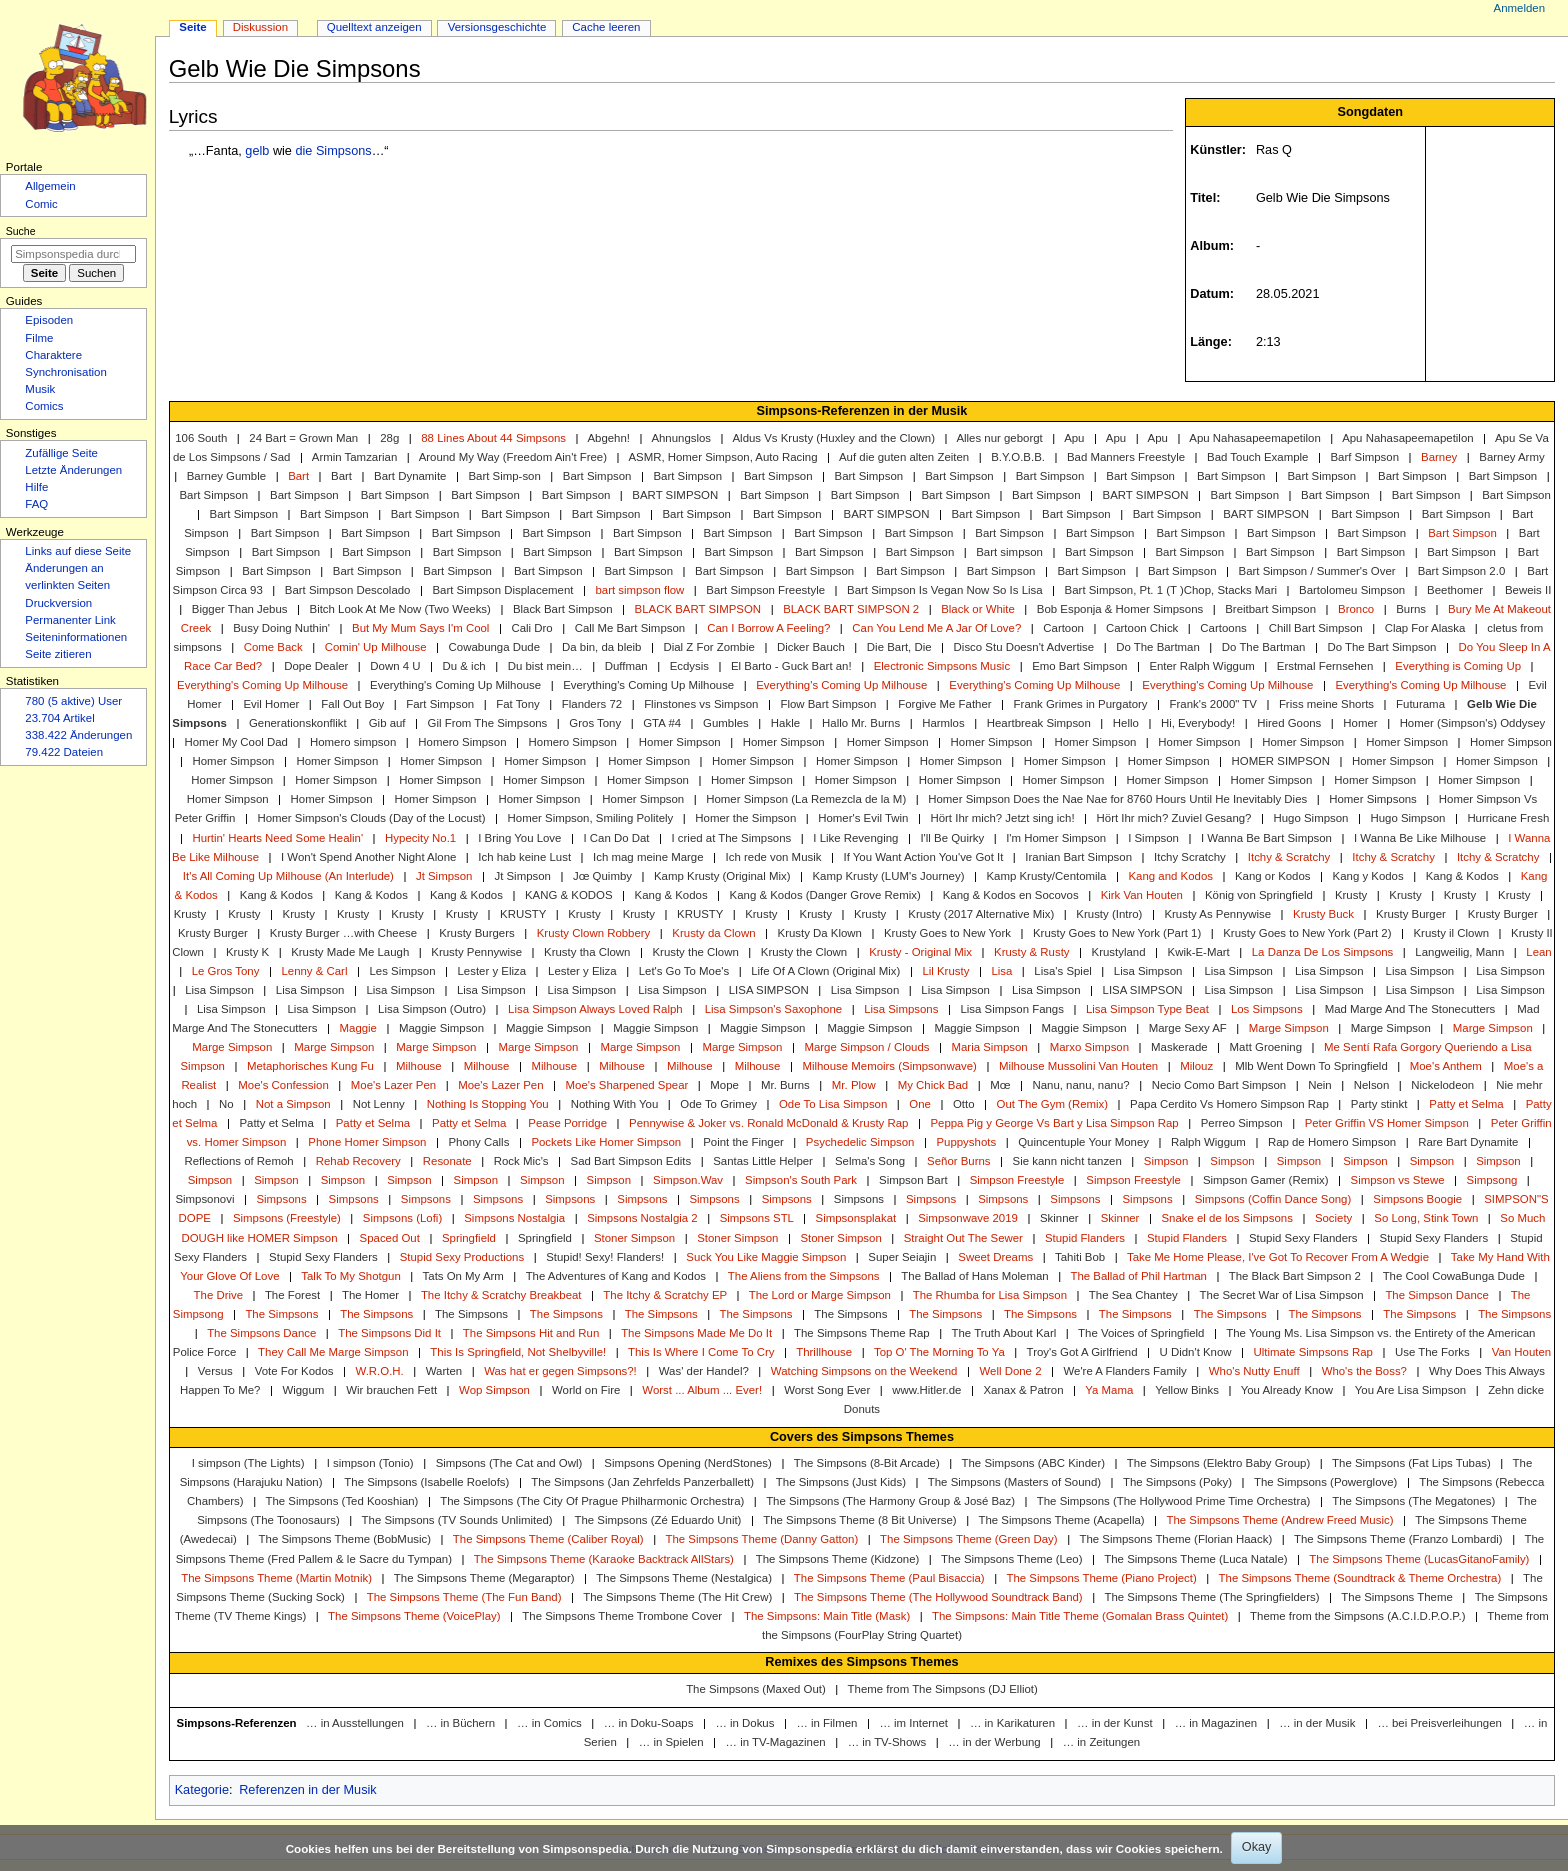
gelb (257, 151)
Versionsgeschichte (497, 27)
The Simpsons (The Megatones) (1413, 1501)
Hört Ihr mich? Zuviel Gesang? (1174, 818)
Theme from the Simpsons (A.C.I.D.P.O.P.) (1357, 1616)
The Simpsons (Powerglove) (1325, 1482)
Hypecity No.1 (420, 838)
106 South (201, 438)
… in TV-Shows (887, 1742)
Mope (724, 1085)
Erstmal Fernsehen (1325, 666)
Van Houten (1521, 1352)
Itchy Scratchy (1190, 857)
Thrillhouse (824, 1352)
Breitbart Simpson (1270, 609)
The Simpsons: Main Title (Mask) (827, 1616)
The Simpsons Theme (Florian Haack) (1175, 1539)
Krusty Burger (1411, 914)
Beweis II (1528, 590)
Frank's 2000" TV (1213, 704)
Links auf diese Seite (78, 551)
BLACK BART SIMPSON (698, 609)
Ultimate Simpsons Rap (1313, 1352)
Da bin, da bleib (601, 647)
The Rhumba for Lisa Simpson (990, 1295)
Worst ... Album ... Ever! (702, 1390)
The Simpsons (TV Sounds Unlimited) (457, 1520)
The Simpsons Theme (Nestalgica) (684, 1578)
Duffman (626, 666)
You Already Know (1287, 1390)
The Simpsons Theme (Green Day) (969, 1539)
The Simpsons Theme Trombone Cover (622, 1616)
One (920, 1104)
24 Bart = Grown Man (303, 438)
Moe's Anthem (1446, 1066)
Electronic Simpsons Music (942, 666)
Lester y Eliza (492, 971)
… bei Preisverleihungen (1439, 1723)
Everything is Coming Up (1458, 666)
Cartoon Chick (1142, 628)
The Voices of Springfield (1141, 1333)
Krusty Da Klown (820, 933)
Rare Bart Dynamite (1468, 1142)
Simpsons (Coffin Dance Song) (1273, 1199)
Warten (444, 1371)
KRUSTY (523, 914)
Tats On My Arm (463, 1276)
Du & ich (464, 666)
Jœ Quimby (602, 876)
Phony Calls (478, 1142)
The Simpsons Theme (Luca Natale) (1195, 1559)
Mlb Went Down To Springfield (1311, 1066)
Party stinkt (1379, 1104)
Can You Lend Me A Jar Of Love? (936, 628)
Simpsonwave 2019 (968, 1218)
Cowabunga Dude (494, 647)
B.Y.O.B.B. (1018, 457)
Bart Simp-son (504, 476)
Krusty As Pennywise (1217, 914)
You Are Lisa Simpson (1410, 1390)
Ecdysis (689, 666)
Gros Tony (595, 723)
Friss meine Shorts (1326, 704)
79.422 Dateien (64, 752)
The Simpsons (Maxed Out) (756, 1689)
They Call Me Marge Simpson (333, 1352)
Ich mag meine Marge (648, 857)
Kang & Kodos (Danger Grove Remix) (825, 895)
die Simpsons (333, 151)
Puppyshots (966, 1142)
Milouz (1196, 1066)
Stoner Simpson (634, 1238)
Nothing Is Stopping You (488, 1104)
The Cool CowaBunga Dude (1454, 1276)
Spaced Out (390, 1238)
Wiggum (303, 1390)
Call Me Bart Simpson (630, 628)
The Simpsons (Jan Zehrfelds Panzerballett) (642, 1482)
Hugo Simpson (1311, 818)
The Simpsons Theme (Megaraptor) (484, 1578)
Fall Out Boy (352, 704)
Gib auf (387, 723)
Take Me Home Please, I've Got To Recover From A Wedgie (1278, 1257)
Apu (1074, 438)
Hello (1126, 723)
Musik (40, 389)
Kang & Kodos (1462, 876)
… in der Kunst (1115, 1723)
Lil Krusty (945, 971)
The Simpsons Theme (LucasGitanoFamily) (1419, 1559)
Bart (298, 476)
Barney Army (1511, 457)
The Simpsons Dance (261, 1333)
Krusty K (247, 952)
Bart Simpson (597, 476)
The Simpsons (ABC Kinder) (1033, 1463)
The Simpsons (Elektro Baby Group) (1218, 1463)
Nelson (1372, 1085)
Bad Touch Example (1257, 457)
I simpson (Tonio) (370, 1463)
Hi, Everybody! (1198, 723)
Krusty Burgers (477, 933)
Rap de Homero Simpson (1332, 1142)
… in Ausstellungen (355, 1723)
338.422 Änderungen (78, 735)
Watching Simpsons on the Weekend (864, 1371)
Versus (215, 1371)
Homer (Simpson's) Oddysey (1473, 723)
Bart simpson (1009, 552)
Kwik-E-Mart (1199, 952)
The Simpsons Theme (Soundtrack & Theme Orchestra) (1360, 1578)
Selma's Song (870, 1161)
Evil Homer (271, 704)
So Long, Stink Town (1426, 1218)
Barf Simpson (1364, 457)
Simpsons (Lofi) (402, 1218)
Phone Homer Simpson (367, 1142)
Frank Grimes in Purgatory (1081, 704)
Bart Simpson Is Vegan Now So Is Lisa (945, 590)
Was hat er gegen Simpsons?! (560, 1371)
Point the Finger (743, 1142)
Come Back (273, 647)
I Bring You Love (519, 838)
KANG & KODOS (569, 895)
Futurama (1420, 704)
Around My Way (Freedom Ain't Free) (513, 457)
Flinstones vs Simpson (701, 704)
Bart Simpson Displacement (502, 590)
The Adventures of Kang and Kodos (616, 1276)
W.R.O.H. (380, 1371)
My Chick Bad (933, 1085)
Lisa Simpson (1148, 971)
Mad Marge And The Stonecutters (1410, 1009)
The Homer (370, 1295)
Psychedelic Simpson (860, 1142)
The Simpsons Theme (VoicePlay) (414, 1616)
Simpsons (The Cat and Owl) (509, 1463)
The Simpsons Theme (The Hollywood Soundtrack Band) (938, 1597)
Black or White (978, 609)
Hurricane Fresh (1508, 818)
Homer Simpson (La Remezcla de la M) (806, 799)
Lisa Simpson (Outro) (432, 1009)
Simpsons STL (757, 1218)
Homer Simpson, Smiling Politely (591, 818)
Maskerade (1179, 1047)
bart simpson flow (639, 590)
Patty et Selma (1466, 1104)
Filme (39, 338)
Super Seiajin (902, 1257)
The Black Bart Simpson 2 (1295, 1276)
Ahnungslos (681, 438)
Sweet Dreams (995, 1257)
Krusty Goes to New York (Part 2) (1307, 933)
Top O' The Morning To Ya (939, 1352)
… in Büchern (460, 1723)
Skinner (1059, 1218)
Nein (1320, 1085)
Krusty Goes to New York (947, 933)
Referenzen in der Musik (308, 1790)
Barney (1439, 457)
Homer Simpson (680, 742)
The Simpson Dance (1436, 1295)
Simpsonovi (204, 1199)
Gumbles (726, 723)
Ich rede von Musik (774, 857)
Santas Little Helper (763, 1161)
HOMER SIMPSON (1281, 761)
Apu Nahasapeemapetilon (1254, 438)
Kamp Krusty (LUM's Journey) (888, 876)
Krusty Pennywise (476, 952)
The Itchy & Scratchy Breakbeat (501, 1295)
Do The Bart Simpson (1381, 647)
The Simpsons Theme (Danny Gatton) (761, 1539)
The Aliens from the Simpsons (804, 1276)
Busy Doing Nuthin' (281, 628)
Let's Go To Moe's (684, 971)
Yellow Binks (1187, 1390)
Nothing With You (615, 1104)
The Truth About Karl (1004, 1333)
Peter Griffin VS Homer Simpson (1387, 1123)
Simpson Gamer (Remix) (1266, 1180)
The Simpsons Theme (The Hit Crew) (677, 1597)
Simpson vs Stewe (1398, 1180)
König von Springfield (1259, 895)
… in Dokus (744, 1723)
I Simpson (1153, 838)
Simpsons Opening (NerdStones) (688, 1463)
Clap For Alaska (1425, 628)
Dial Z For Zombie (708, 647)
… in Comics (549, 1723)
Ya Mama (1109, 1390)
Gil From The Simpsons (488, 723)
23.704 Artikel (59, 718)
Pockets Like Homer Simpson (606, 1142)
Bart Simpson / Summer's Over (1317, 571)
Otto (964, 1104)
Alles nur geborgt (999, 438)
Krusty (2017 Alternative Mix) (981, 914)
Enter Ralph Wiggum (1201, 666)
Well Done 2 (1010, 1371)
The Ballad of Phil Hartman (1138, 1276)
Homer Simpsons (1373, 799)
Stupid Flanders (1085, 1238)
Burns (1411, 609)
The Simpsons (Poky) (1177, 1482)
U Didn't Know (1196, 1352)
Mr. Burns (785, 1085)
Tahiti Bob (1080, 1257)
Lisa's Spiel (1062, 971)
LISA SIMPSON (769, 990)
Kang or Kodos (1273, 876)
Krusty (1351, 895)
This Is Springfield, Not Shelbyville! (518, 1352)
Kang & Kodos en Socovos (1011, 895)
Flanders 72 (592, 704)
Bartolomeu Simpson (1352, 590)
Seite (192, 27)
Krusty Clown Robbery (594, 933)
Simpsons (281, 1199)
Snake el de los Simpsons (1226, 1218)
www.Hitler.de (926, 1390)
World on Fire (586, 1390)
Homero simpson (353, 742)
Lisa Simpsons (901, 1009)
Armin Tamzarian (354, 457)
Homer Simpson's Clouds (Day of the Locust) (371, 818)
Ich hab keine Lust (524, 857)
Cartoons (1223, 628)
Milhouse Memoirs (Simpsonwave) (889, 1066)
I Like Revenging (855, 838)
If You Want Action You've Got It (923, 857)
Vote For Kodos (294, 1371)
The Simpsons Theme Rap (862, 1333)
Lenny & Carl (314, 971)
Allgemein (50, 186)
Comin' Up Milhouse (376, 647)
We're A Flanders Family (1125, 1371)
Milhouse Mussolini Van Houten (1078, 1066)
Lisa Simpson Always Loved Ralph (595, 1009)
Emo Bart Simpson (1079, 666)
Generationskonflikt (298, 723)
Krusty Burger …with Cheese (343, 933)
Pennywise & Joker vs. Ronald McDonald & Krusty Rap (768, 1123)
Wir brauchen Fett (391, 1390)
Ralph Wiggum (1208, 1142)
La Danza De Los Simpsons (1323, 952)
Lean (1538, 952)
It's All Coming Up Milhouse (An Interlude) (288, 876)
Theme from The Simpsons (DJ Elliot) (943, 1689)
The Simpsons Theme (1397, 1597)
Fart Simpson (440, 704)
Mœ (1000, 1085)
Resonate (447, 1161)
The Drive (219, 1295)
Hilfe (36, 487)
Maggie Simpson (441, 1028)
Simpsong (1492, 1180)
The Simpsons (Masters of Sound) (1014, 1482)
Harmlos (943, 723)
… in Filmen (826, 1723)
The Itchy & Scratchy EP (665, 1295)
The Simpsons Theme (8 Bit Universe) (859, 1520)
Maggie (358, 1028)
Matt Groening (1266, 1047)
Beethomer (1455, 590)
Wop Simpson (494, 1390)
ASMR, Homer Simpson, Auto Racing (722, 457)
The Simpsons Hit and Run (531, 1333)
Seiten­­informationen (76, 637)
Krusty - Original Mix (920, 952)
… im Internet (913, 1723)
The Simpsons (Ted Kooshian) (341, 1501)
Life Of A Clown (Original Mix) (825, 971)
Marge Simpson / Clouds (866, 1047)
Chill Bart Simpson (1316, 628)
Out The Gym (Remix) (1053, 1104)
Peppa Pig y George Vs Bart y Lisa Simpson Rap (1054, 1123)
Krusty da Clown (713, 933)
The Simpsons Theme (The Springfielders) (1211, 1597)
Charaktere (53, 355)
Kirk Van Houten (1142, 895)
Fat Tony (518, 704)
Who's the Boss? (1364, 1371)
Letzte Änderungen (73, 470)
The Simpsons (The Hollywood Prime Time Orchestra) (1174, 1501)
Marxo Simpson (1089, 1047)
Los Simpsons (1267, 1009)
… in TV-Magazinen (776, 1742)
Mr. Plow (854, 1085)
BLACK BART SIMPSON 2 (851, 609)
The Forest (292, 1295)
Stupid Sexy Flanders (1303, 1238)
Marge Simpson (1289, 1028)
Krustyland (1119, 952)
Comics (44, 406)
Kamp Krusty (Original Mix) (722, 876)
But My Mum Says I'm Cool (420, 628)
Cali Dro (531, 628)
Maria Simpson (990, 1047)
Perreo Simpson (1242, 1123)
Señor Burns (959, 1161)
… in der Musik (1317, 1723)
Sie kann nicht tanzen (1067, 1161)
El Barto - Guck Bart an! (791, 666)
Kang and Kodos (1170, 876)
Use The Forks (1432, 1352)
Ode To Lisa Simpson (833, 1104)
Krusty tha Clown (587, 952)
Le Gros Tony (226, 971)
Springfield (469, 1238)
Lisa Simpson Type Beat (1147, 1009)
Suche (21, 231)
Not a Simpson (293, 1104)
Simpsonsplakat (856, 1218)
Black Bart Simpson (563, 609)
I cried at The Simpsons (732, 838)
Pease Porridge (567, 1123)
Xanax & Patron (1023, 1390)
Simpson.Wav (688, 1180)
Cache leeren (606, 27)
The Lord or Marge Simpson (820, 1295)
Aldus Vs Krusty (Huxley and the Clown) (833, 438)
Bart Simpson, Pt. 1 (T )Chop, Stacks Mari (1171, 590)
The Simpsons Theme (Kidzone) (838, 1559)
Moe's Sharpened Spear (627, 1085)
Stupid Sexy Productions (462, 1257)
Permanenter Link (70, 620)
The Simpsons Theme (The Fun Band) (464, 1597)
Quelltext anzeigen (374, 27)
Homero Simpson (462, 742)
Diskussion (260, 27)
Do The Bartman (1158, 647)
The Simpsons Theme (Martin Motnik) (276, 1578)
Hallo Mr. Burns (861, 723)
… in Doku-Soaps (649, 1723)
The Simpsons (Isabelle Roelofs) (426, 1482)
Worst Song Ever (827, 1390)
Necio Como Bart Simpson (1219, 1085)
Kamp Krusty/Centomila (1046, 876)
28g (389, 438)
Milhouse (419, 1066)
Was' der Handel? (704, 1371)
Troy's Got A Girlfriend (1082, 1352)
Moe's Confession (283, 1085)
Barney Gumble (226, 476)
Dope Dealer (316, 666)
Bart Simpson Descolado (348, 590)
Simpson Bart (913, 1180)
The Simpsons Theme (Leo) (1011, 1559)
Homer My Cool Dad (235, 742)
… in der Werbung (994, 1742)
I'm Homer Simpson (1056, 838)
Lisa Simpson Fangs (1011, 1009)
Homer (1360, 723)
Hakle (785, 723)
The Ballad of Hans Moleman (974, 1276)
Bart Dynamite (410, 476)
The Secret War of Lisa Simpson (1282, 1295)
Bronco (1356, 609)
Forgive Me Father (944, 704)
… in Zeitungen (1101, 1742)
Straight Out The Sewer (963, 1238)
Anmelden (1520, 8)
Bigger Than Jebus (240, 609)
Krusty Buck (1323, 914)
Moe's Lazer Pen (393, 1085)
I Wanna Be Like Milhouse (1420, 838)
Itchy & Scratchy (1289, 857)
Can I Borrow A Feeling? (768, 628)
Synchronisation (66, 372)
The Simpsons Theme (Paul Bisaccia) (889, 1578)
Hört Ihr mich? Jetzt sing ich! (1002, 818)
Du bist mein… (545, 666)
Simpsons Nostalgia (514, 1218)
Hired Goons (1289, 723)
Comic (41, 204)
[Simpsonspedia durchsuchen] (73, 254)
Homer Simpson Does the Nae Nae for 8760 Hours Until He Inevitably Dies (1117, 799)
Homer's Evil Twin (863, 818)
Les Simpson (402, 971)
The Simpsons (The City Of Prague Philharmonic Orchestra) (592, 1501)
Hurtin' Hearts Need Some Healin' (277, 838)
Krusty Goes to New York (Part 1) (1117, 933)
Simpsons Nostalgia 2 (642, 1218)
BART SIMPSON (675, 495)
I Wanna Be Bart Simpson (1266, 838)
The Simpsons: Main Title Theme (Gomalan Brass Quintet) (1080, 1616)
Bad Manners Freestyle (1126, 457)
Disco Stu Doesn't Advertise (1024, 647)
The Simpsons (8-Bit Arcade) (867, 1463)
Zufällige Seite (61, 453)
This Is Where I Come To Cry (701, 1352)
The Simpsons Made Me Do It (696, 1333)
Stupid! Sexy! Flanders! (605, 1257)
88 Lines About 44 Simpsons (493, 438)
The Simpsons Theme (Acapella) (1061, 1520)
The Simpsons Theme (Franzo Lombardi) (1398, 1539)
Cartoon (1063, 628)
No (226, 1104)
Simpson (1166, 1161)
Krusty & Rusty (1032, 952)
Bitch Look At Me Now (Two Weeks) (400, 609)
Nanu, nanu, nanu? (1080, 1085)
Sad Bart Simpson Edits (631, 1161)
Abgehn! (608, 438)
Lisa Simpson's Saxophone (773, 1009)
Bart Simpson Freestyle (765, 590)
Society (1333, 1218)
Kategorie (202, 1790)
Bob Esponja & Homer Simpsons (1120, 609)
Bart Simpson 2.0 (1462, 571)
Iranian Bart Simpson (1078, 857)
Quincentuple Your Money (1083, 1142)
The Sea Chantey (1133, 1295)
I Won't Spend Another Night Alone (368, 857)
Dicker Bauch (811, 647)
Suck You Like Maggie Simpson (766, 1257)
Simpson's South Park (801, 1180)
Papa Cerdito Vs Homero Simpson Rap (1229, 1104)
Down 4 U (395, 666)
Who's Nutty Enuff (1254, 1371)
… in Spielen (671, 1742)
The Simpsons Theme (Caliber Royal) (548, 1539)
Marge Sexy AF (1188, 1028)
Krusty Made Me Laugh (350, 952)
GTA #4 (662, 723)
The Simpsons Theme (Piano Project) (1102, 1578)
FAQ (36, 504)
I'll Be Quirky (952, 838)
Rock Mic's (521, 1161)
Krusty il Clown (1451, 933)
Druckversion (58, 603)
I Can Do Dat (616, 838)
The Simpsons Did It (389, 1333)
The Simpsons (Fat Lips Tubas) (1411, 1463)
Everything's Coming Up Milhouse (262, 685)
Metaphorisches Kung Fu (310, 1066)
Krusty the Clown (695, 952)
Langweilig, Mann (1459, 952)
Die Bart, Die (899, 647)
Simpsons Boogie (1417, 1199)
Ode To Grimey (718, 1104)
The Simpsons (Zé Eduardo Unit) (657, 1520)
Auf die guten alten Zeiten (904, 457)
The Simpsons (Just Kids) (841, 1482)
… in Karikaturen (1012, 1723)
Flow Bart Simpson (828, 704)
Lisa (1001, 971)
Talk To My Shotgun (350, 1276)
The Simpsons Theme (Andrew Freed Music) (1279, 1520)
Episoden (49, 320)
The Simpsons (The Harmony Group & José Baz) (890, 1501)
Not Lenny (379, 1104)
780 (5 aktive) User (73, 701)
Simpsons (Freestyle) (287, 1218)
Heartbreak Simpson (1039, 723)
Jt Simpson (444, 876)
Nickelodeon (1442, 1085)
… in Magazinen (1216, 1723)
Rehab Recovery (358, 1161)
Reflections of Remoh (238, 1161)
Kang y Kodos (1368, 876)
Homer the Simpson (745, 818)
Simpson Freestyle (1017, 1180)
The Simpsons (281, 1314)
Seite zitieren (58, 654)
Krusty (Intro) (1109, 914)
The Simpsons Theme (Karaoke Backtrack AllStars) (604, 1559)
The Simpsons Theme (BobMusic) (345, 1539)
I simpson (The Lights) (248, 1463)
